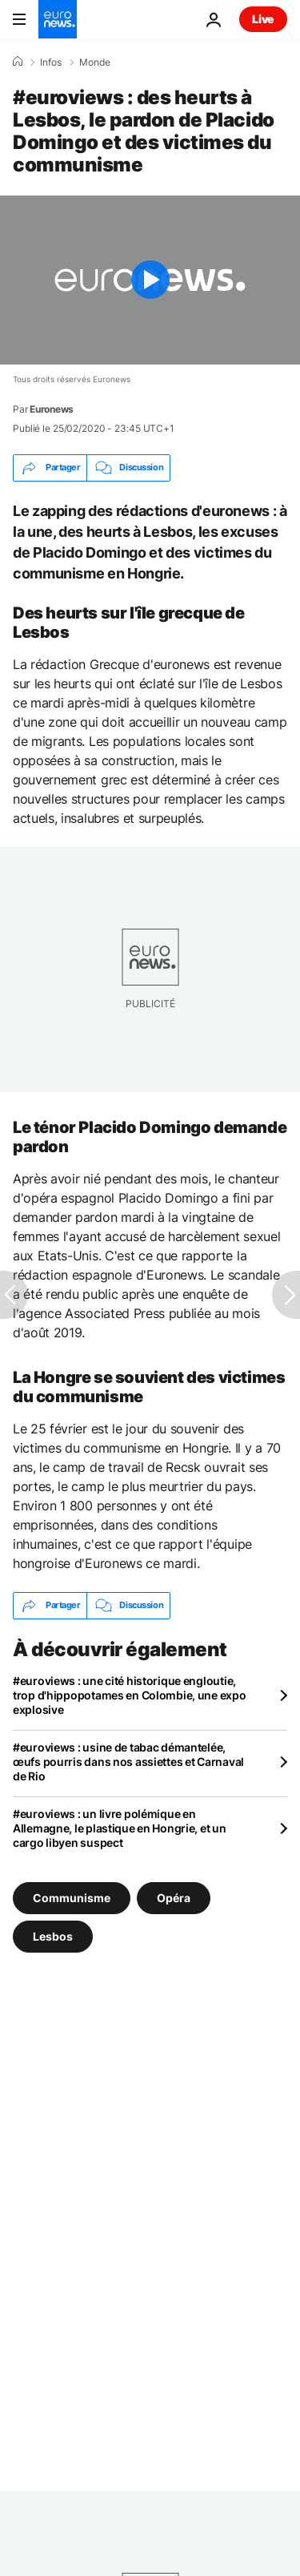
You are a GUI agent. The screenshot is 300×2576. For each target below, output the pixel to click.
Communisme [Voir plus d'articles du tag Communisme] (71, 1898)
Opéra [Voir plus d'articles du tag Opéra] (173, 1898)
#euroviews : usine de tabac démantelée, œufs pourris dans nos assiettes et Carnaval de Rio (128, 1761)
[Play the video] (150, 280)
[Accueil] (17, 61)
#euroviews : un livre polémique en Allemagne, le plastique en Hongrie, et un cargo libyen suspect (119, 1828)
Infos (51, 62)
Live (263, 19)
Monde (94, 62)
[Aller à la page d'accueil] (57, 19)
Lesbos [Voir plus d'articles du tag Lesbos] (53, 1936)
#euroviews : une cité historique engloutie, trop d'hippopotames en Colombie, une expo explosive (129, 1695)
